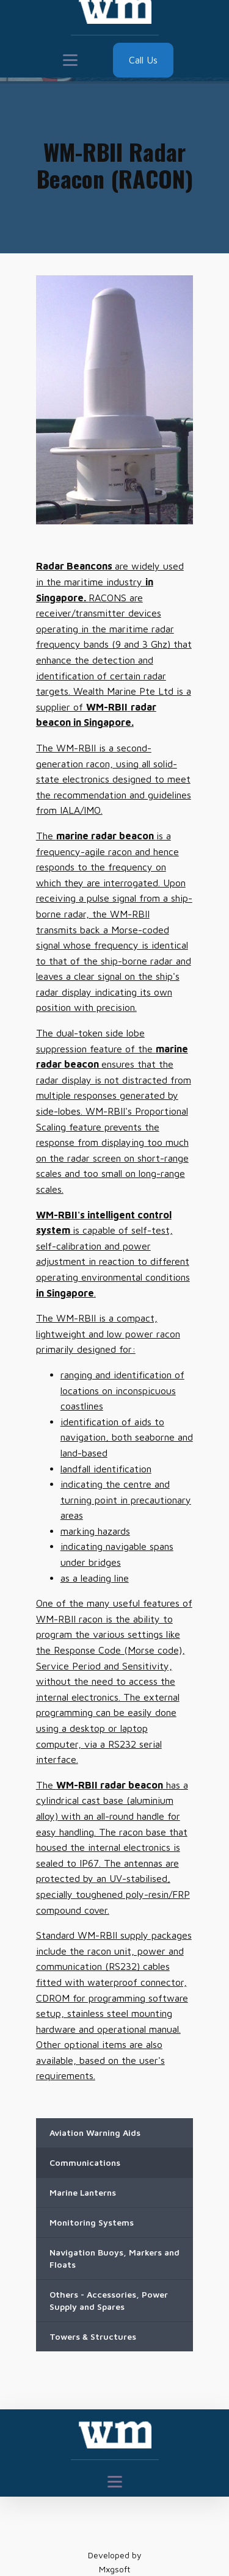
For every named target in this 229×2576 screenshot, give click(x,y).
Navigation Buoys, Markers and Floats (114, 2258)
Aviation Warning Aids (94, 2132)
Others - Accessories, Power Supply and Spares (108, 2300)
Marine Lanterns (82, 2192)
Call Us (143, 59)
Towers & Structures (92, 2336)
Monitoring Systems (91, 2222)
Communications (84, 2162)
